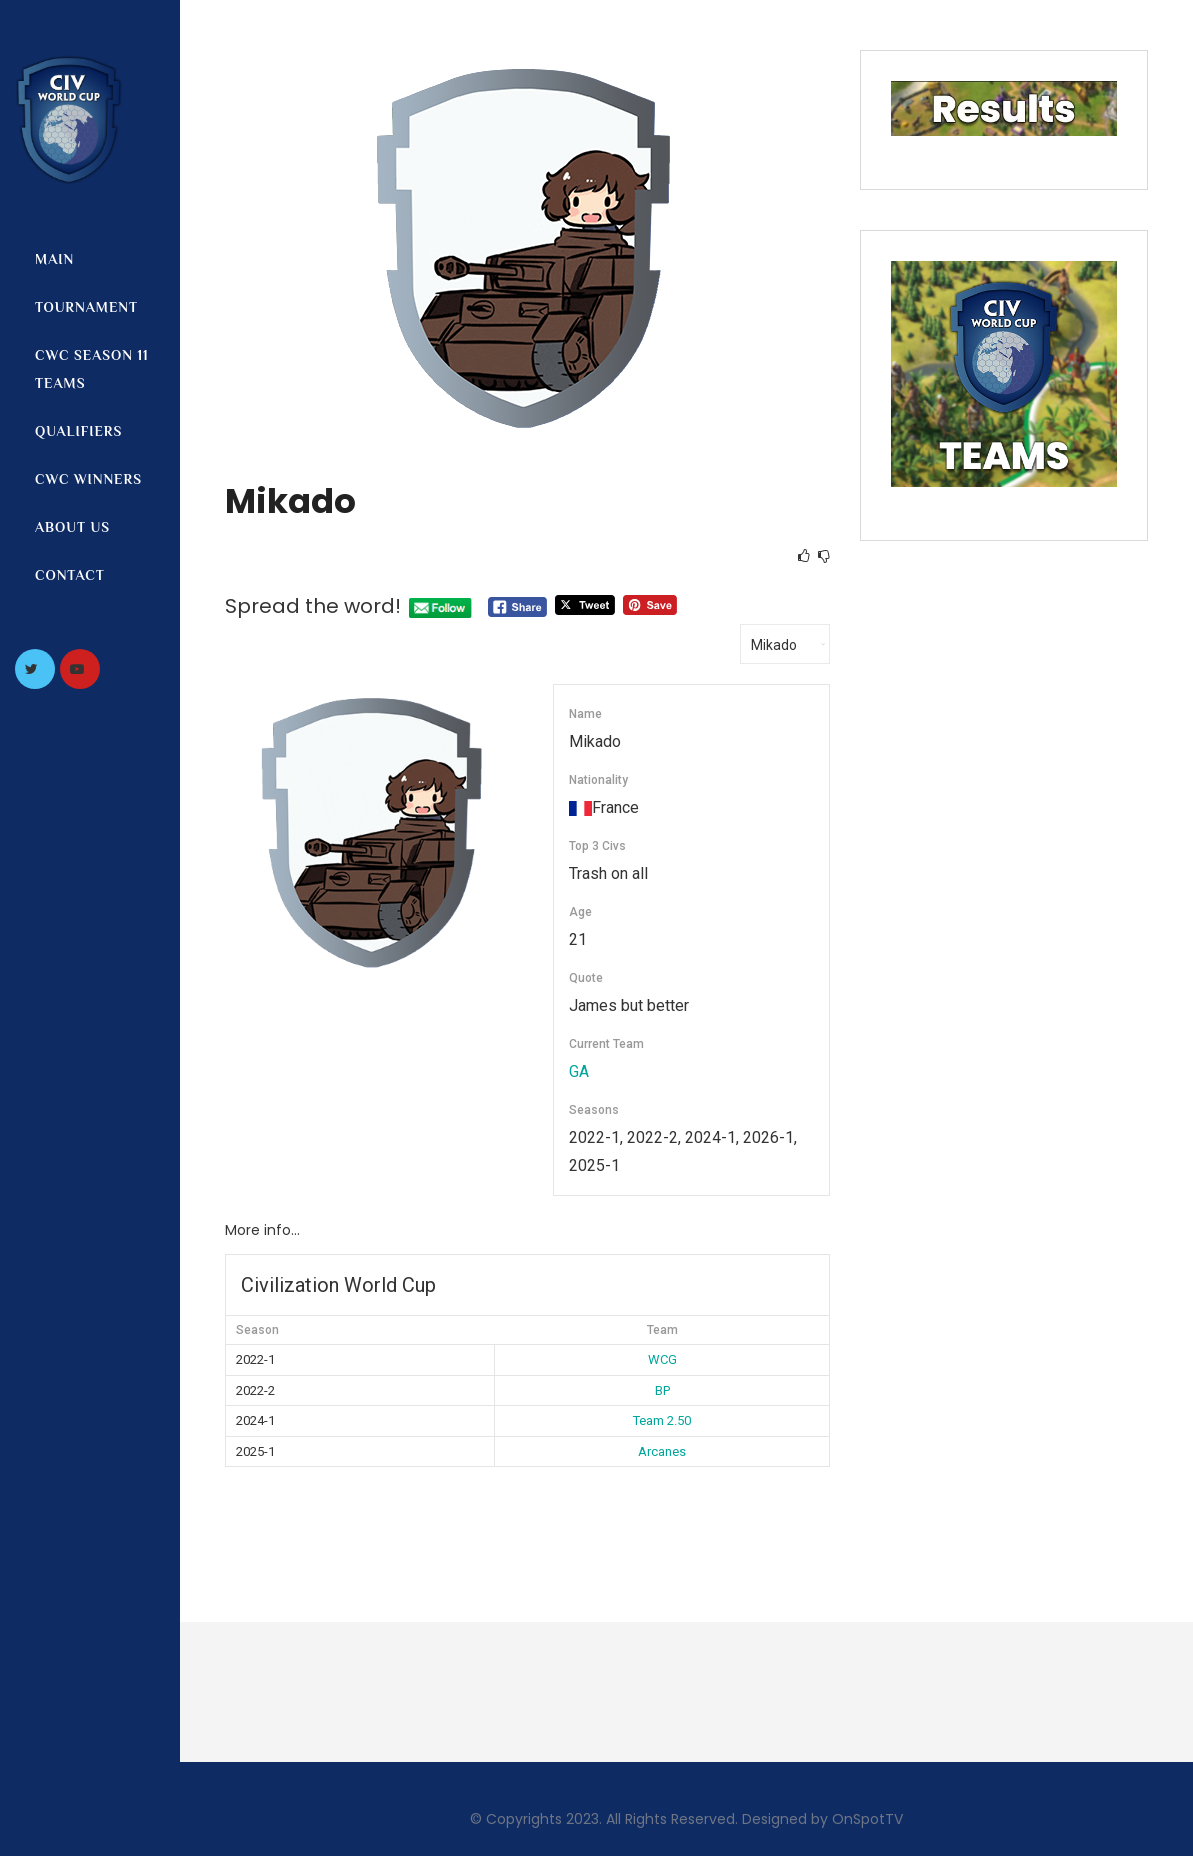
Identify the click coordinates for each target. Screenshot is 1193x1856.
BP (662, 1390)
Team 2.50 (662, 1420)
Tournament (86, 307)
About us (72, 527)
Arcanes (662, 1451)
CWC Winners (88, 479)
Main (54, 259)
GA (579, 1071)
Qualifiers (78, 431)
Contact (70, 575)
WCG (662, 1359)
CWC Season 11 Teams (92, 369)
